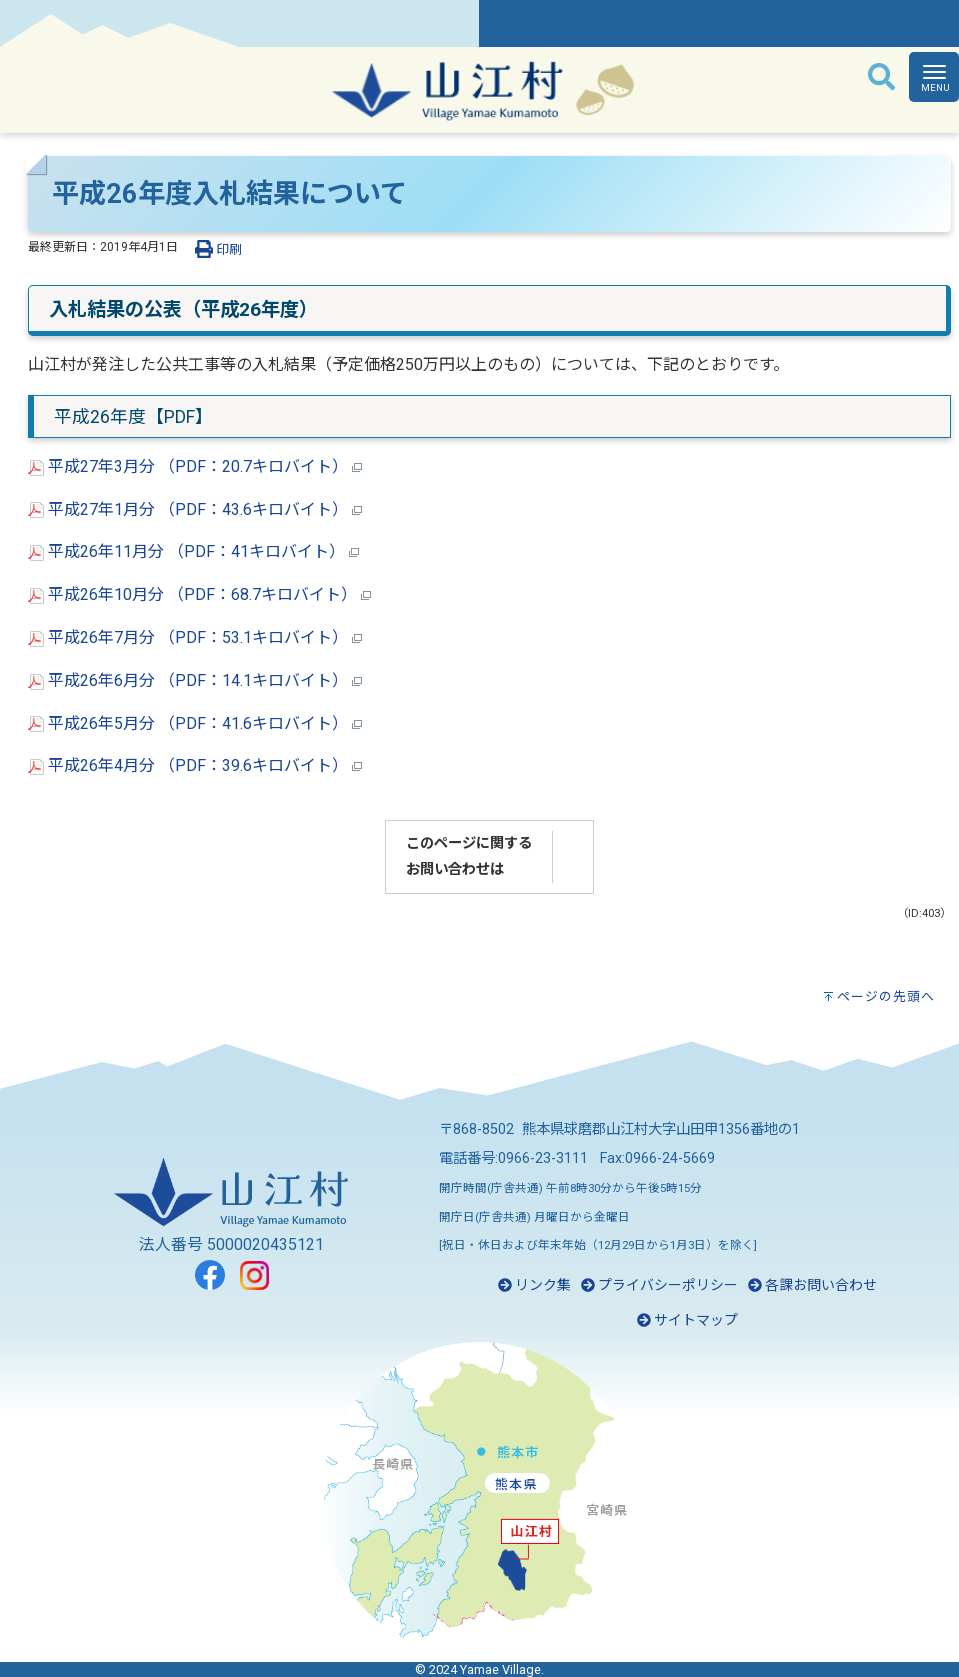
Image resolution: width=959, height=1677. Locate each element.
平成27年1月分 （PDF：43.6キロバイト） (195, 509)
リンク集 (534, 1285)
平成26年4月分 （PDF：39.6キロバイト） (195, 765)
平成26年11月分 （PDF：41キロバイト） (193, 551)
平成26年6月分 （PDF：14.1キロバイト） (195, 680)
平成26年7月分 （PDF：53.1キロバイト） (195, 637)
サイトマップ (687, 1320)
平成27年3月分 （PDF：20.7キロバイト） (195, 466)
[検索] (881, 78)
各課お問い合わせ (812, 1285)
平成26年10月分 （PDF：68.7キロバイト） (199, 594)
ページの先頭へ (886, 996)
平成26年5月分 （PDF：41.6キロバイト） (195, 723)
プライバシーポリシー (659, 1285)
